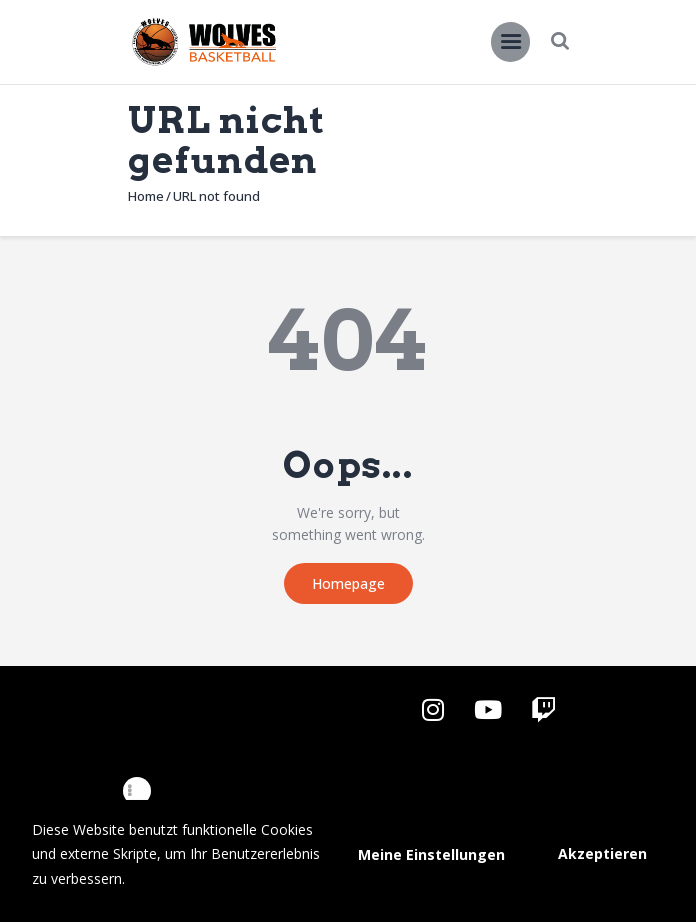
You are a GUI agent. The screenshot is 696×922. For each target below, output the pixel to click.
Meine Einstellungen (431, 854)
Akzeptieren (602, 853)
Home (146, 196)
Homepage (348, 583)
